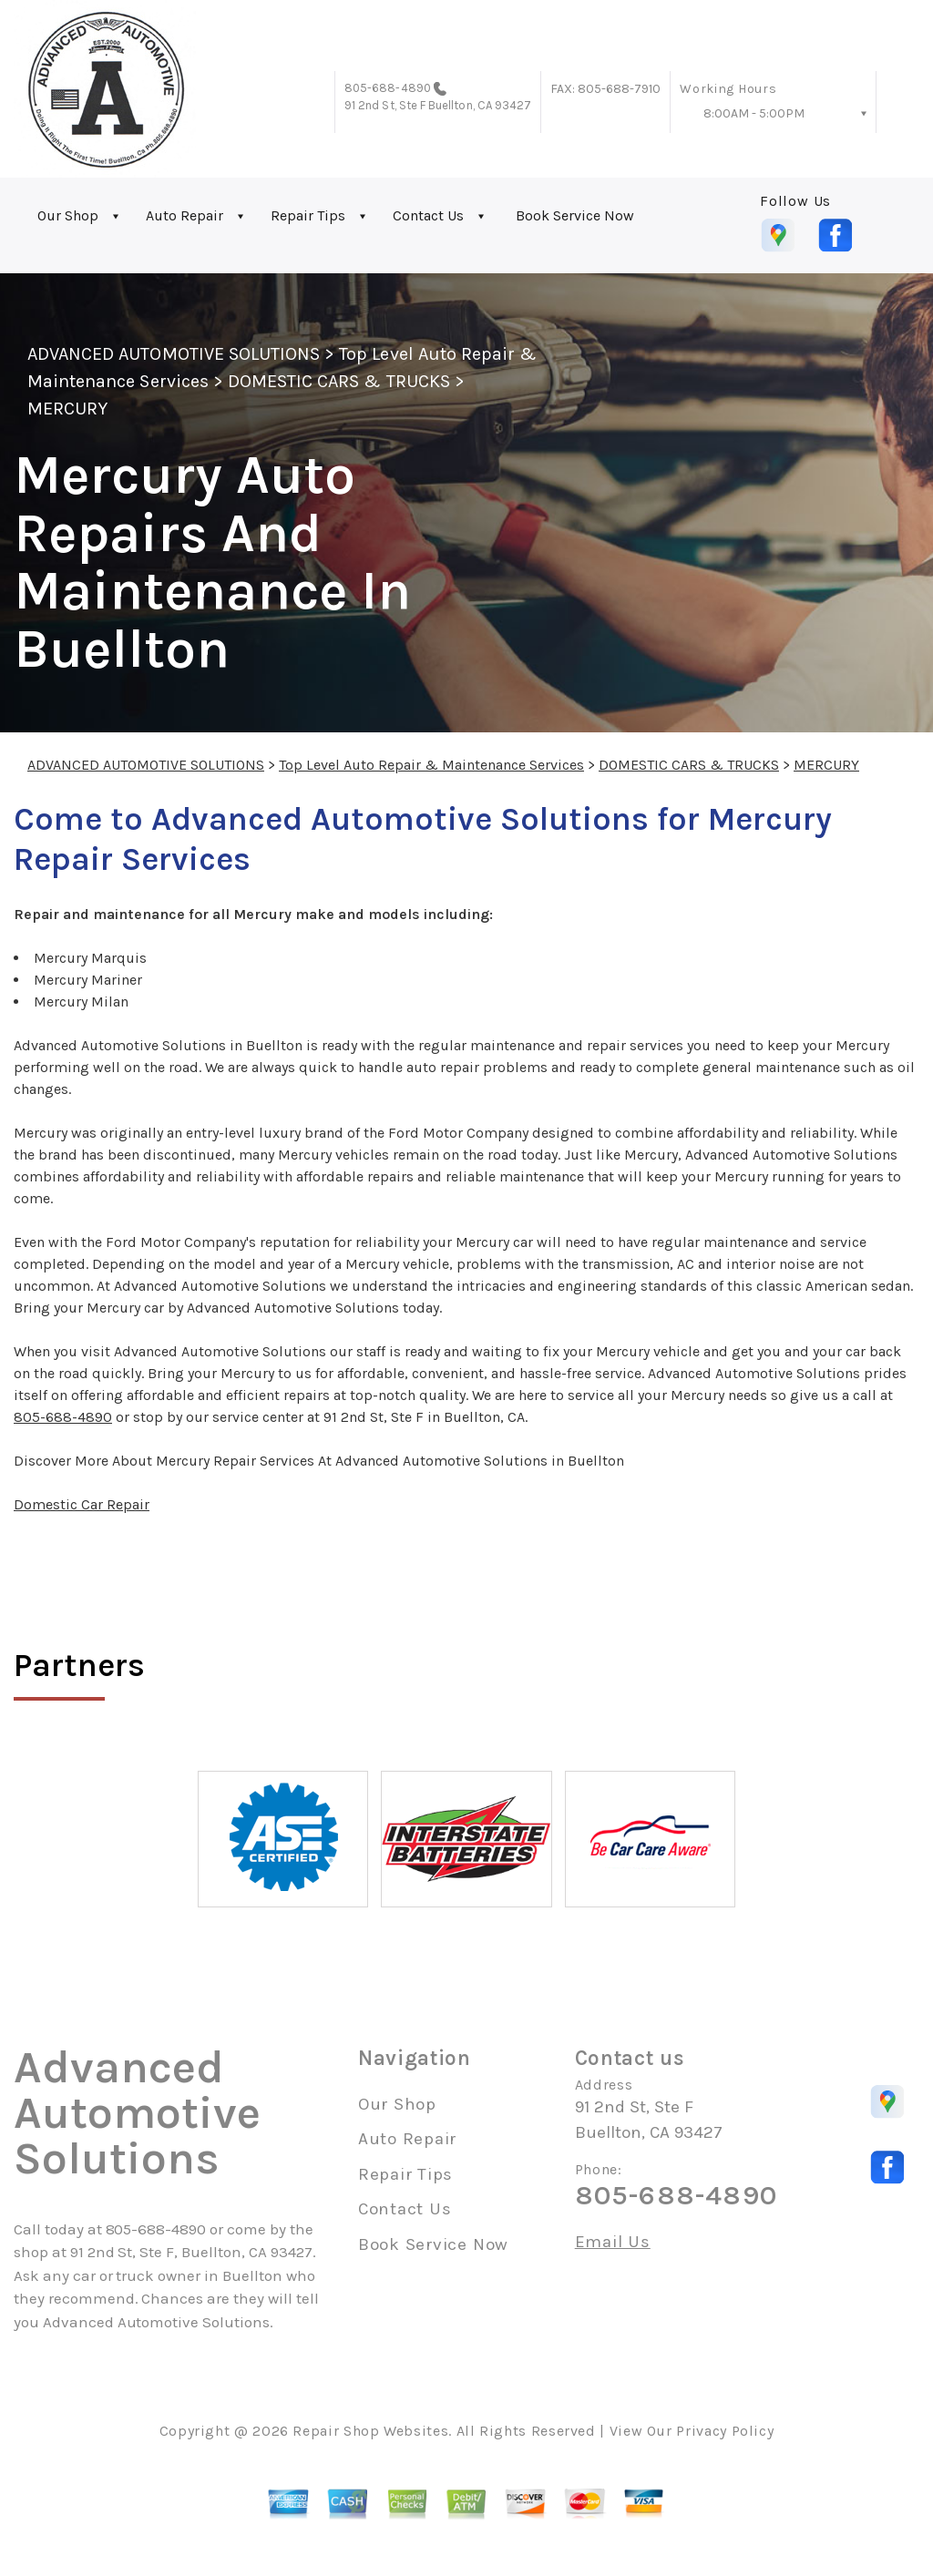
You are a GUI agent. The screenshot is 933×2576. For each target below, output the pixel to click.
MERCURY (67, 408)
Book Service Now (575, 215)
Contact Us (428, 215)
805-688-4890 (387, 88)
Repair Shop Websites (370, 2430)
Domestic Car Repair (81, 1504)
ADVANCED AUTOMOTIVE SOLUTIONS (173, 353)
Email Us (613, 2242)
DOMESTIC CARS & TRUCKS (339, 381)
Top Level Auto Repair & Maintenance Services (431, 764)
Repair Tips (308, 215)
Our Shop (67, 215)
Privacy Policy (725, 2430)
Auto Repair (184, 215)
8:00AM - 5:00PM (754, 113)
